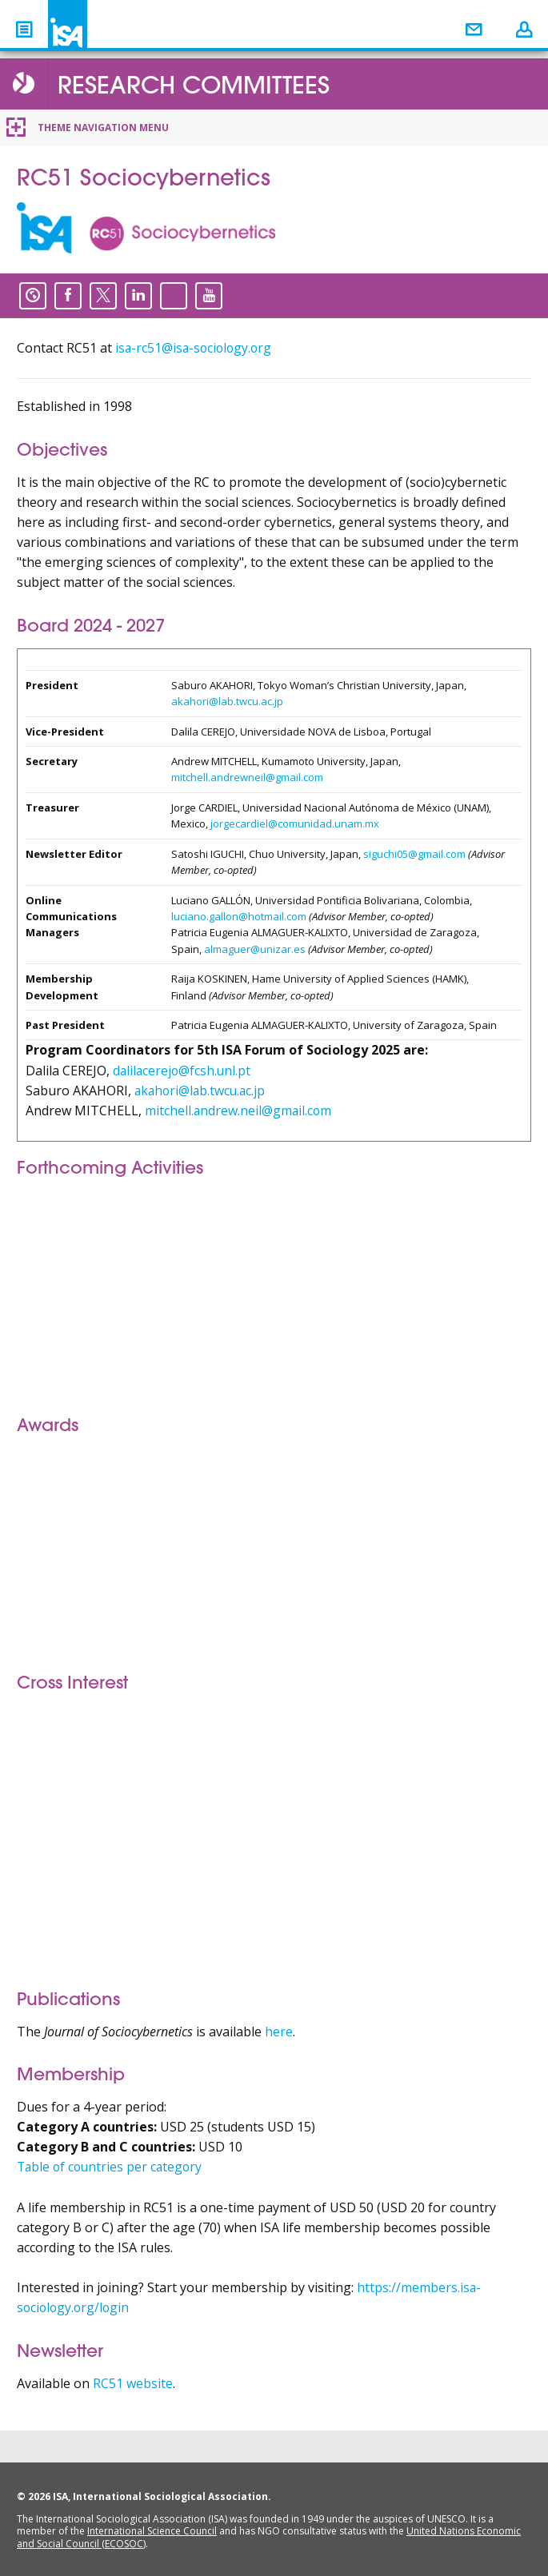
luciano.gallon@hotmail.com (238, 916)
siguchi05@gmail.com (414, 854)
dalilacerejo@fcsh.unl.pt (183, 1070)
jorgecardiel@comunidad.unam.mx (294, 823)
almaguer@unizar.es (255, 949)
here (279, 2031)
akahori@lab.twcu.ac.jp (227, 701)
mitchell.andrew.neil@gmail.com (239, 1110)
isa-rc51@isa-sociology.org (195, 348)
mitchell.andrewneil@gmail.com (247, 777)
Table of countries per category (112, 2166)
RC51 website (133, 2383)
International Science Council (152, 2531)
